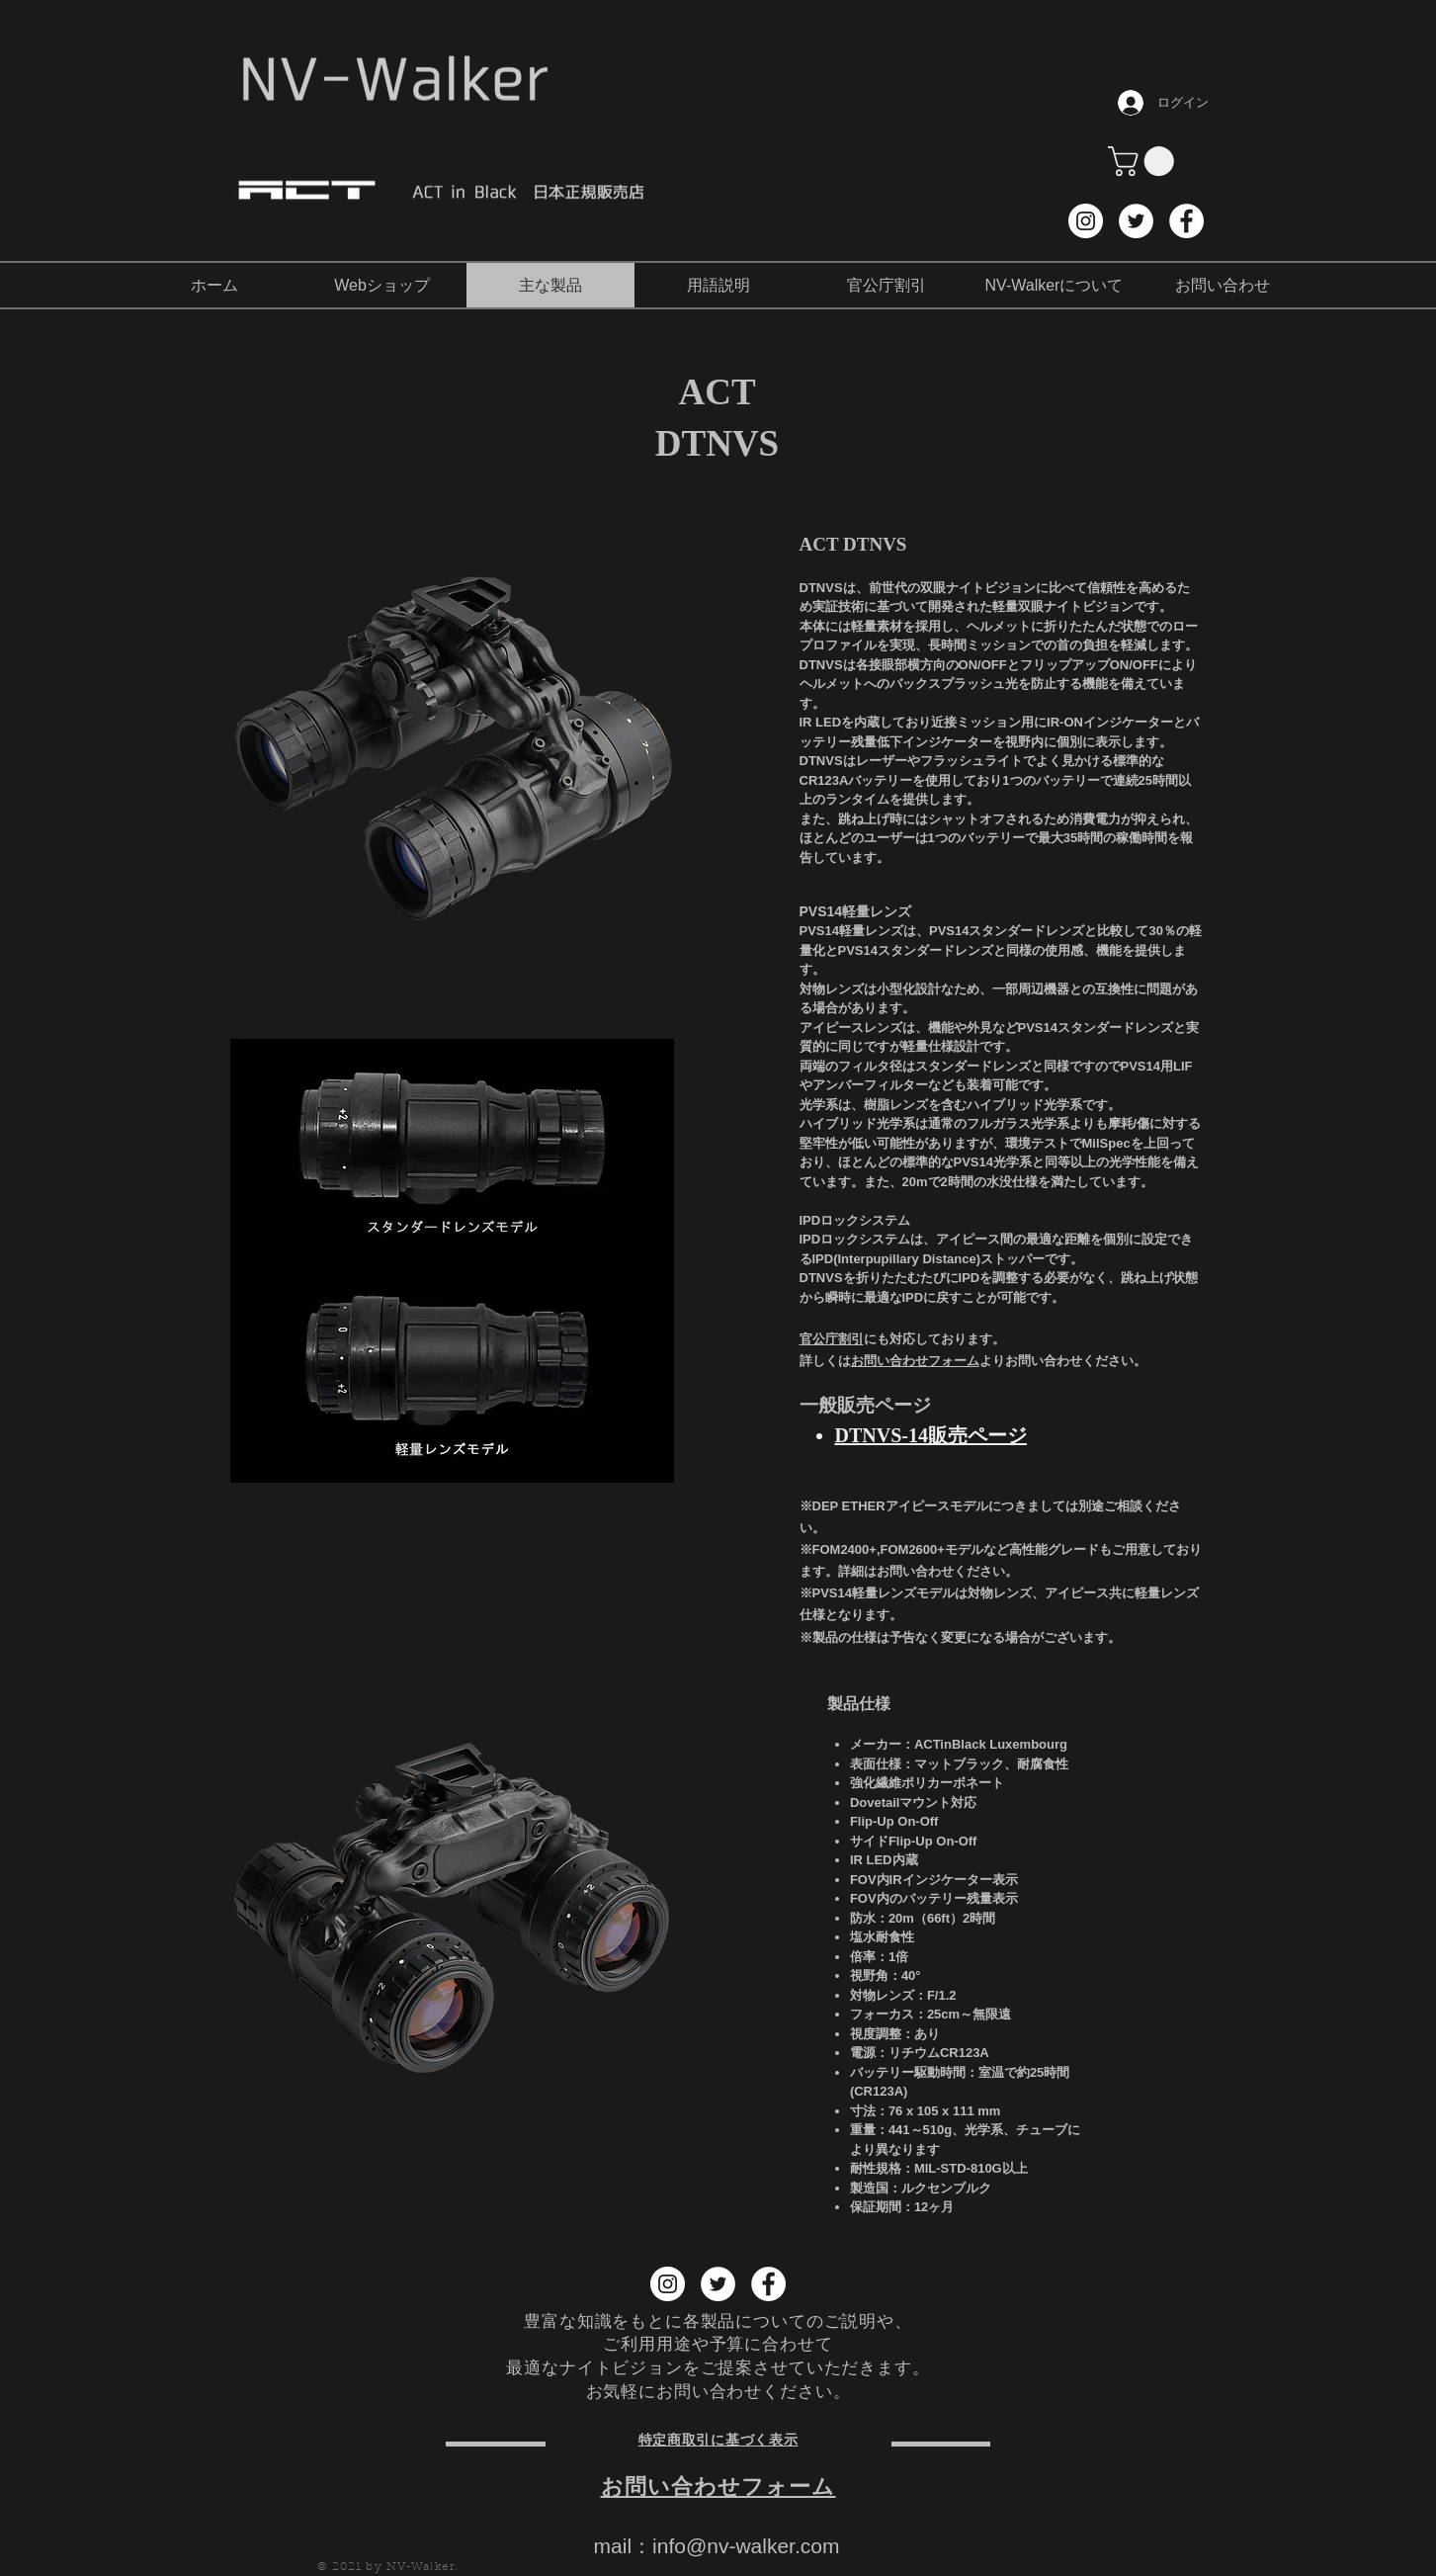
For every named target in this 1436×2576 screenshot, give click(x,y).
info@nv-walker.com (745, 2545)
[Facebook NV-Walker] (1186, 221)
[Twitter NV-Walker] (1136, 221)
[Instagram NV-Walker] (1085, 221)
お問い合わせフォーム (915, 1360)
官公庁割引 (832, 1338)
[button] (1144, 161)
